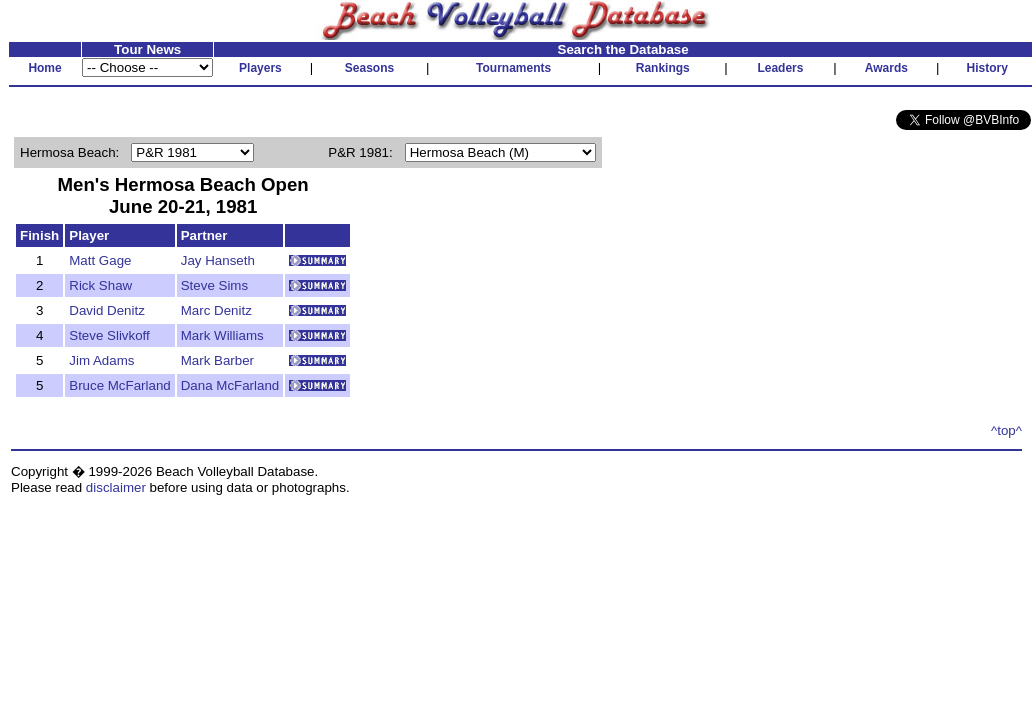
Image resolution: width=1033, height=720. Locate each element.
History (987, 68)
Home (44, 68)
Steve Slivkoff (109, 335)
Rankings (663, 68)
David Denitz (107, 310)
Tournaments (513, 68)
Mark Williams (222, 335)
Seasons (369, 68)
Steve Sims (214, 285)
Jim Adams (101, 360)
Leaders (780, 68)
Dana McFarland (230, 385)
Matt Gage (100, 260)
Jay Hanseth (218, 260)
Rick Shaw (100, 285)
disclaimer (116, 487)
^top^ (1006, 430)
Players (260, 68)
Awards (886, 68)
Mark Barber (217, 360)
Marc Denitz (216, 310)
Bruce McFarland (119, 385)
